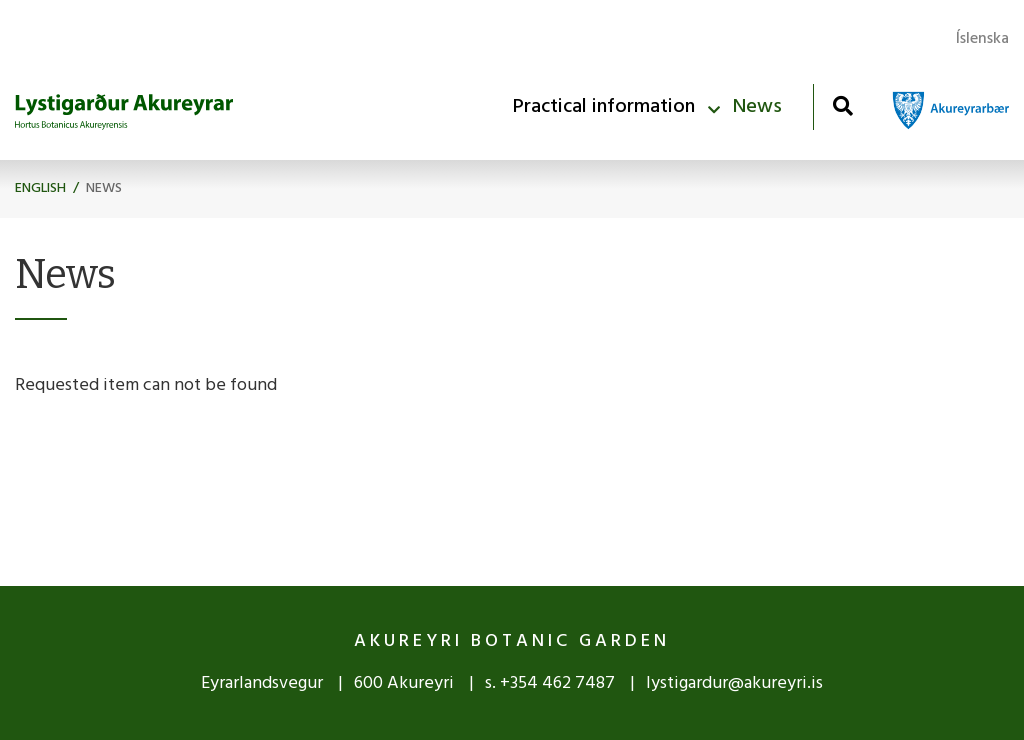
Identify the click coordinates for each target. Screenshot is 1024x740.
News (104, 188)
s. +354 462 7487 (552, 683)
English (40, 188)
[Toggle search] (842, 105)
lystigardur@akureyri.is (734, 683)
